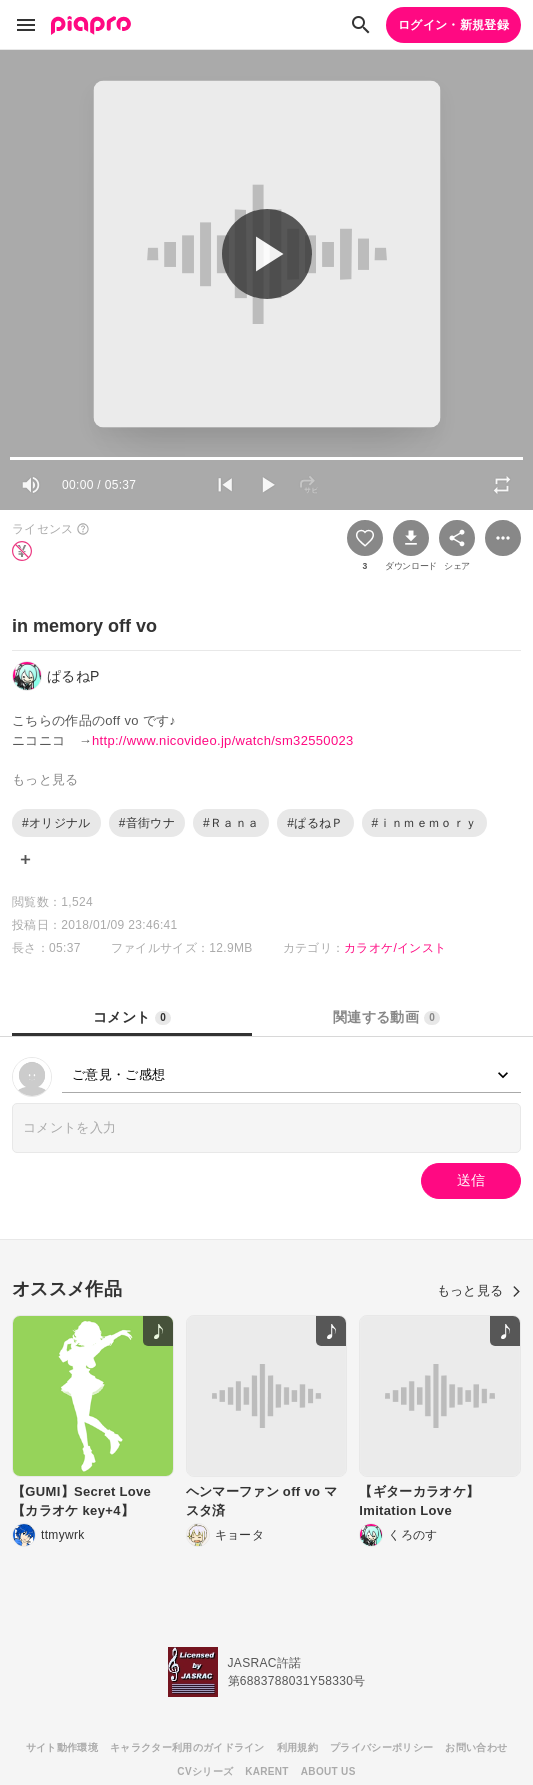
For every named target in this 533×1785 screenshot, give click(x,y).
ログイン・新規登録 (453, 25)
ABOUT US (328, 1771)
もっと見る (479, 1290)
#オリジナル (56, 823)
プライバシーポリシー (381, 1747)
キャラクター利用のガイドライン (187, 1747)
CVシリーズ (205, 1771)
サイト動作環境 (62, 1747)
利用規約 (297, 1747)
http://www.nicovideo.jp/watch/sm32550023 (223, 740)
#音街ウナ (147, 823)
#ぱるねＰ (315, 823)
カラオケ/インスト (395, 948)
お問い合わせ (476, 1747)
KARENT (267, 1771)
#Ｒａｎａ (231, 823)
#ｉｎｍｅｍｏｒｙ (425, 823)
